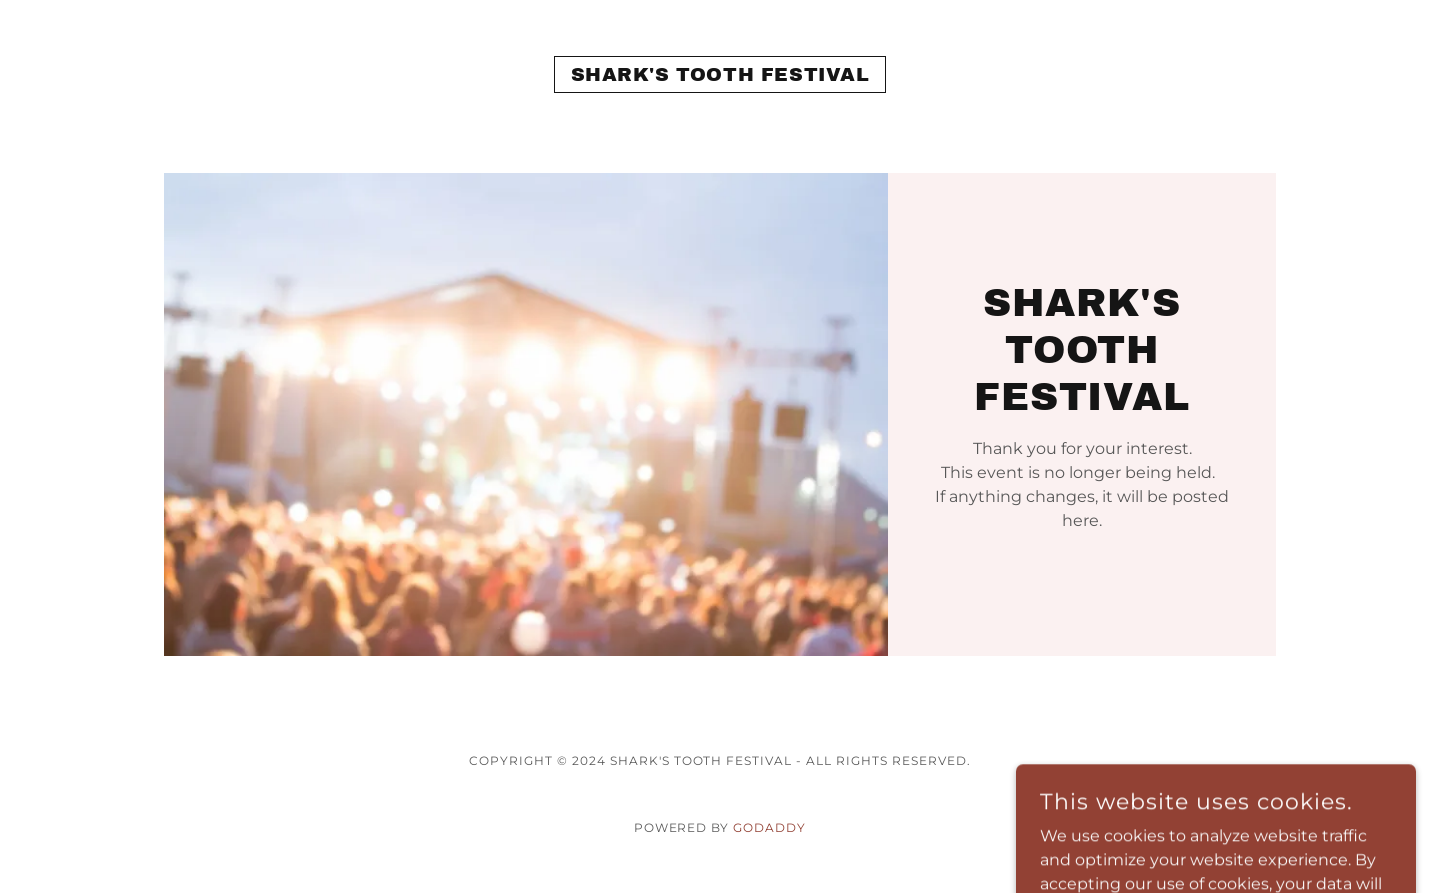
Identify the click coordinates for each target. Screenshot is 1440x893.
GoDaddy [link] (769, 827)
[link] (720, 75)
